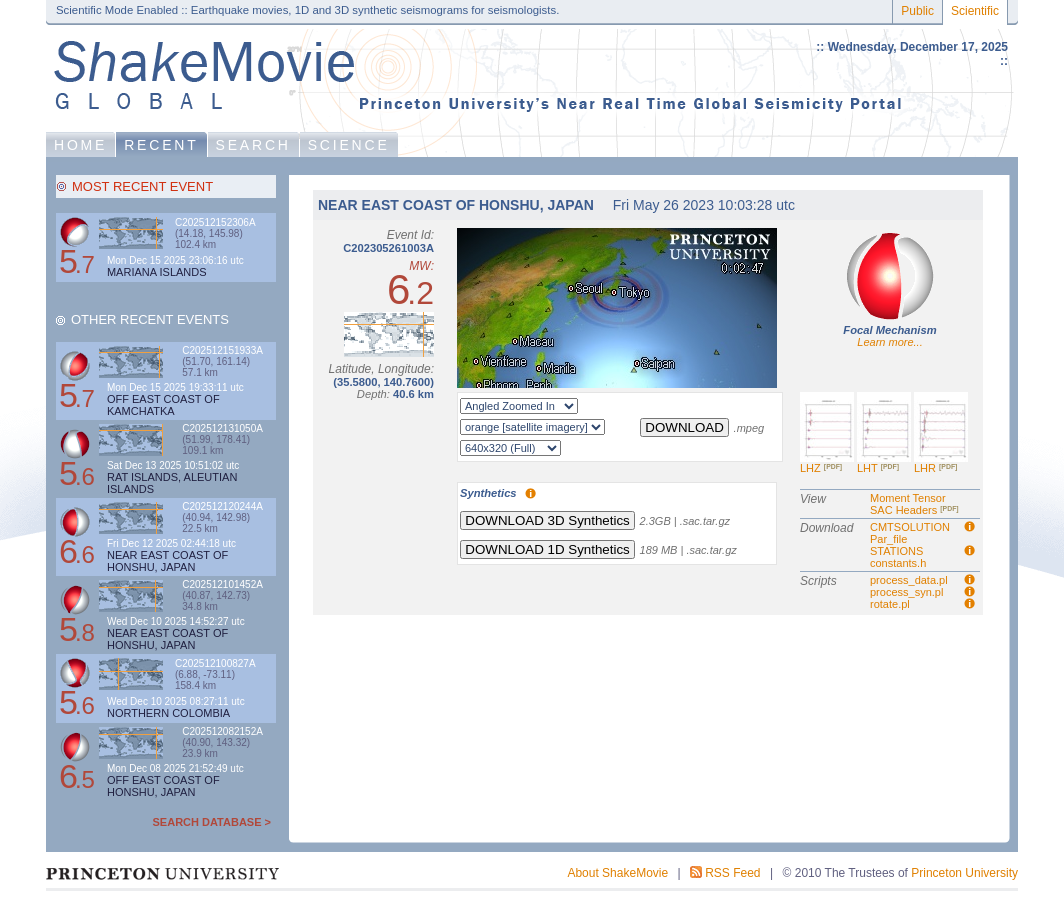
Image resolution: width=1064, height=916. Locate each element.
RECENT (161, 145)
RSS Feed (732, 873)
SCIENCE (349, 145)
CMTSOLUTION (910, 527)
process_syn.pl (906, 592)
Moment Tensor (908, 498)
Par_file (888, 539)
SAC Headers (914, 510)
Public (917, 11)
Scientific (975, 11)
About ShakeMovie (617, 873)
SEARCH (253, 145)
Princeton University (964, 873)
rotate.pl (890, 604)
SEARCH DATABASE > (212, 822)
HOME (80, 145)
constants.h (898, 563)
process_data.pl (909, 580)
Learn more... (889, 342)
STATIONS (896, 551)
